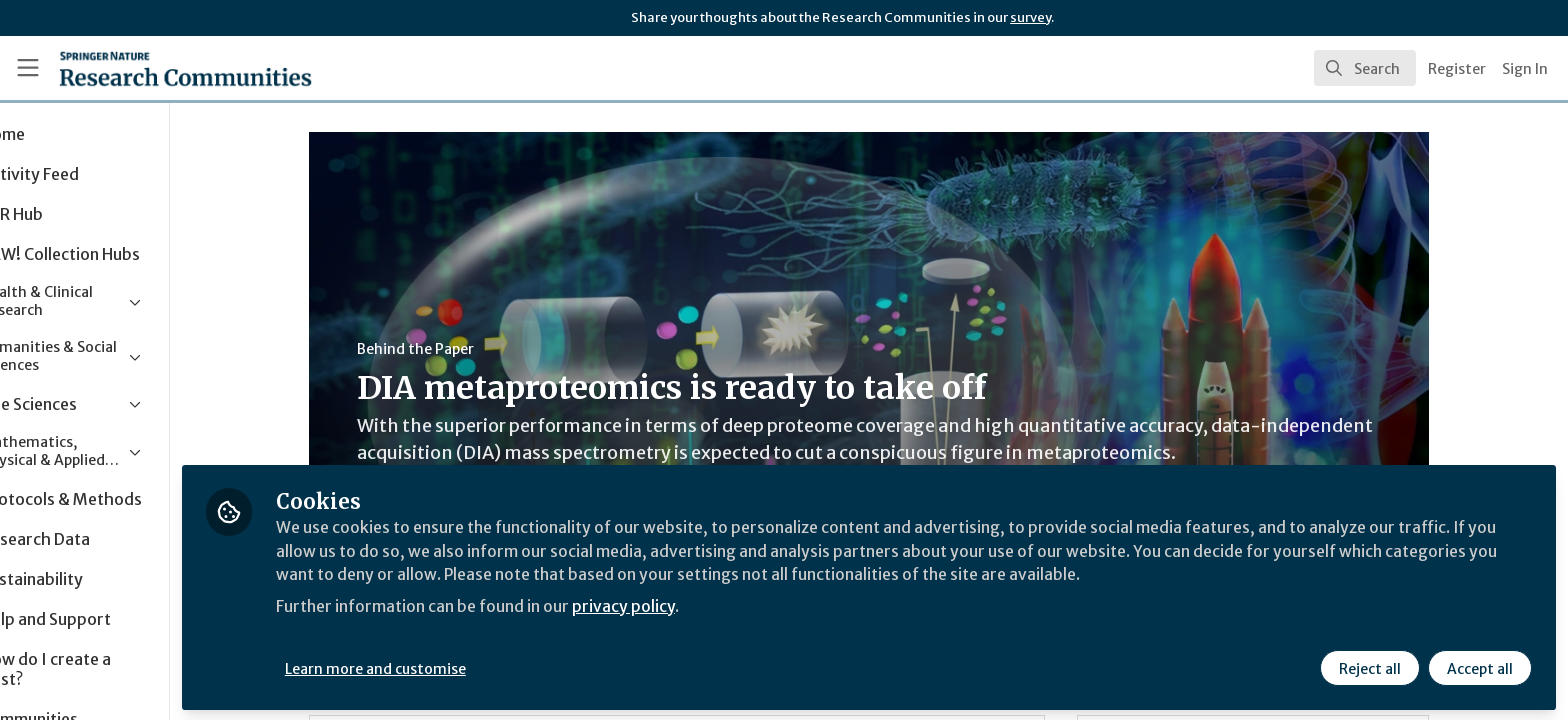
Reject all (1370, 667)
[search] (1365, 68)
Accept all (1480, 667)
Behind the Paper (458, 349)
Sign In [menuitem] (1525, 69)
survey (1030, 17)
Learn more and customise (461, 667)
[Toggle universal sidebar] (28, 68)
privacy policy (712, 604)
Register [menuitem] (1457, 69)
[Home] (161, 68)
